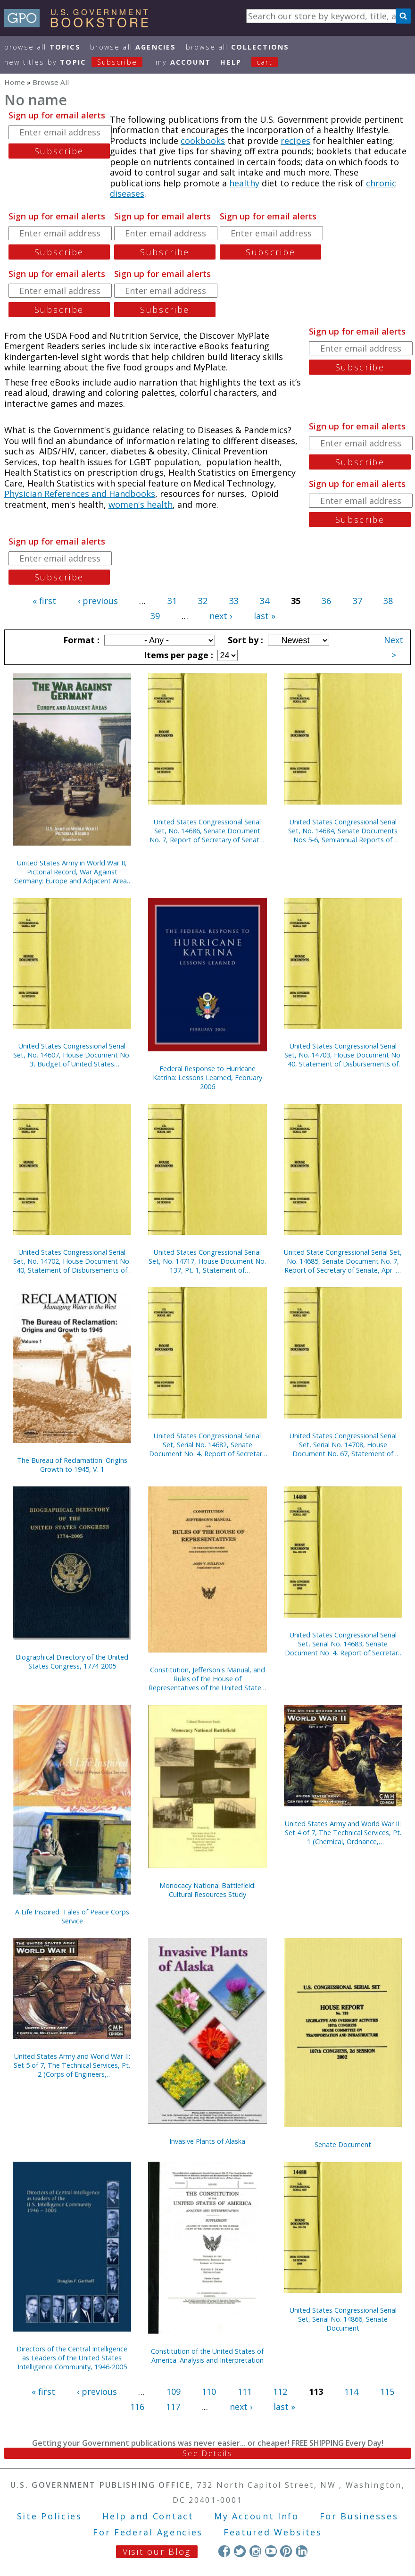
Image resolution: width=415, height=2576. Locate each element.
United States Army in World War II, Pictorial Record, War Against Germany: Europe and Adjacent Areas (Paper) (72, 871)
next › (220, 615)
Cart (265, 62)
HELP (230, 62)
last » (264, 615)
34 (264, 600)
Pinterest (286, 2551)
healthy (244, 183)
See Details (207, 2453)
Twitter (240, 2551)
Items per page (177, 655)
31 (172, 600)
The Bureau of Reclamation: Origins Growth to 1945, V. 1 (72, 1465)
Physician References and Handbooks (79, 493)
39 (155, 615)
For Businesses (359, 2516)
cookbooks (203, 140)
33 (234, 600)
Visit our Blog (157, 2551)
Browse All (42, 46)
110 (209, 2391)
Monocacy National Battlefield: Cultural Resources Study (207, 1890)
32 (203, 600)
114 (351, 2391)
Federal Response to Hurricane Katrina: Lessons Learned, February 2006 (207, 1077)
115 (387, 2391)
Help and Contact (147, 2516)
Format (80, 640)
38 (388, 600)
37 (357, 600)
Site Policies (49, 2516)
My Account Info (256, 2516)
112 (280, 2391)
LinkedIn (301, 2551)
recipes (295, 140)
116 (137, 2406)
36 (326, 600)
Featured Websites (273, 2532)
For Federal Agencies (148, 2532)
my (183, 62)
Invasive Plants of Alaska (207, 2141)
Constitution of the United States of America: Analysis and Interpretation (207, 2356)
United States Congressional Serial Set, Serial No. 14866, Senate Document (343, 2319)
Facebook (224, 2551)
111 (245, 2391)
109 (173, 2391)
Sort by (244, 640)
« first (44, 600)
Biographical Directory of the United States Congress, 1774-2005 (72, 1661)
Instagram (255, 2551)
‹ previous (98, 600)
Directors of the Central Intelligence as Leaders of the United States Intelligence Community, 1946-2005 (72, 2357)
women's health (140, 504)
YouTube (271, 2551)
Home (14, 82)
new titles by (78, 62)
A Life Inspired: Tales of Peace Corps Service (72, 1916)
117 (173, 2406)
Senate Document (343, 2144)
